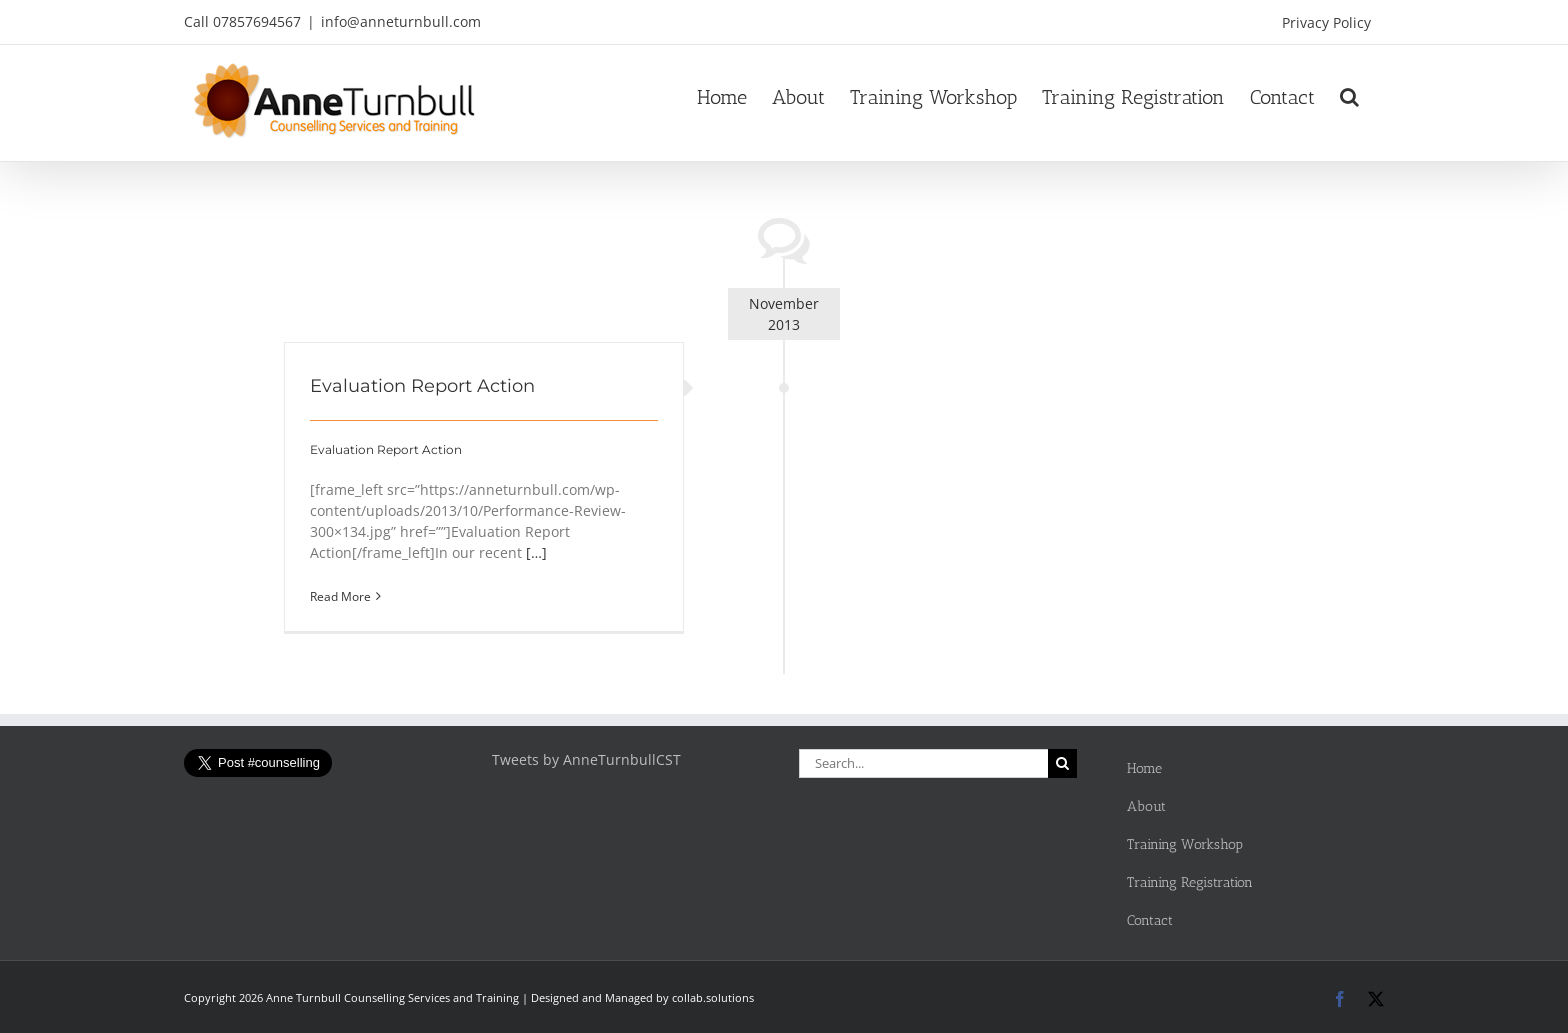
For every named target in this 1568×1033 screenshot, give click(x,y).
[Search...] (923, 763)
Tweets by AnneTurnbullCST (586, 759)
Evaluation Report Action (422, 386)
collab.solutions (713, 997)
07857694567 (257, 21)
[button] (1349, 97)
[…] (536, 552)
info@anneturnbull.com (401, 21)
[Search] (1062, 763)
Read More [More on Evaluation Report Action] (340, 596)
